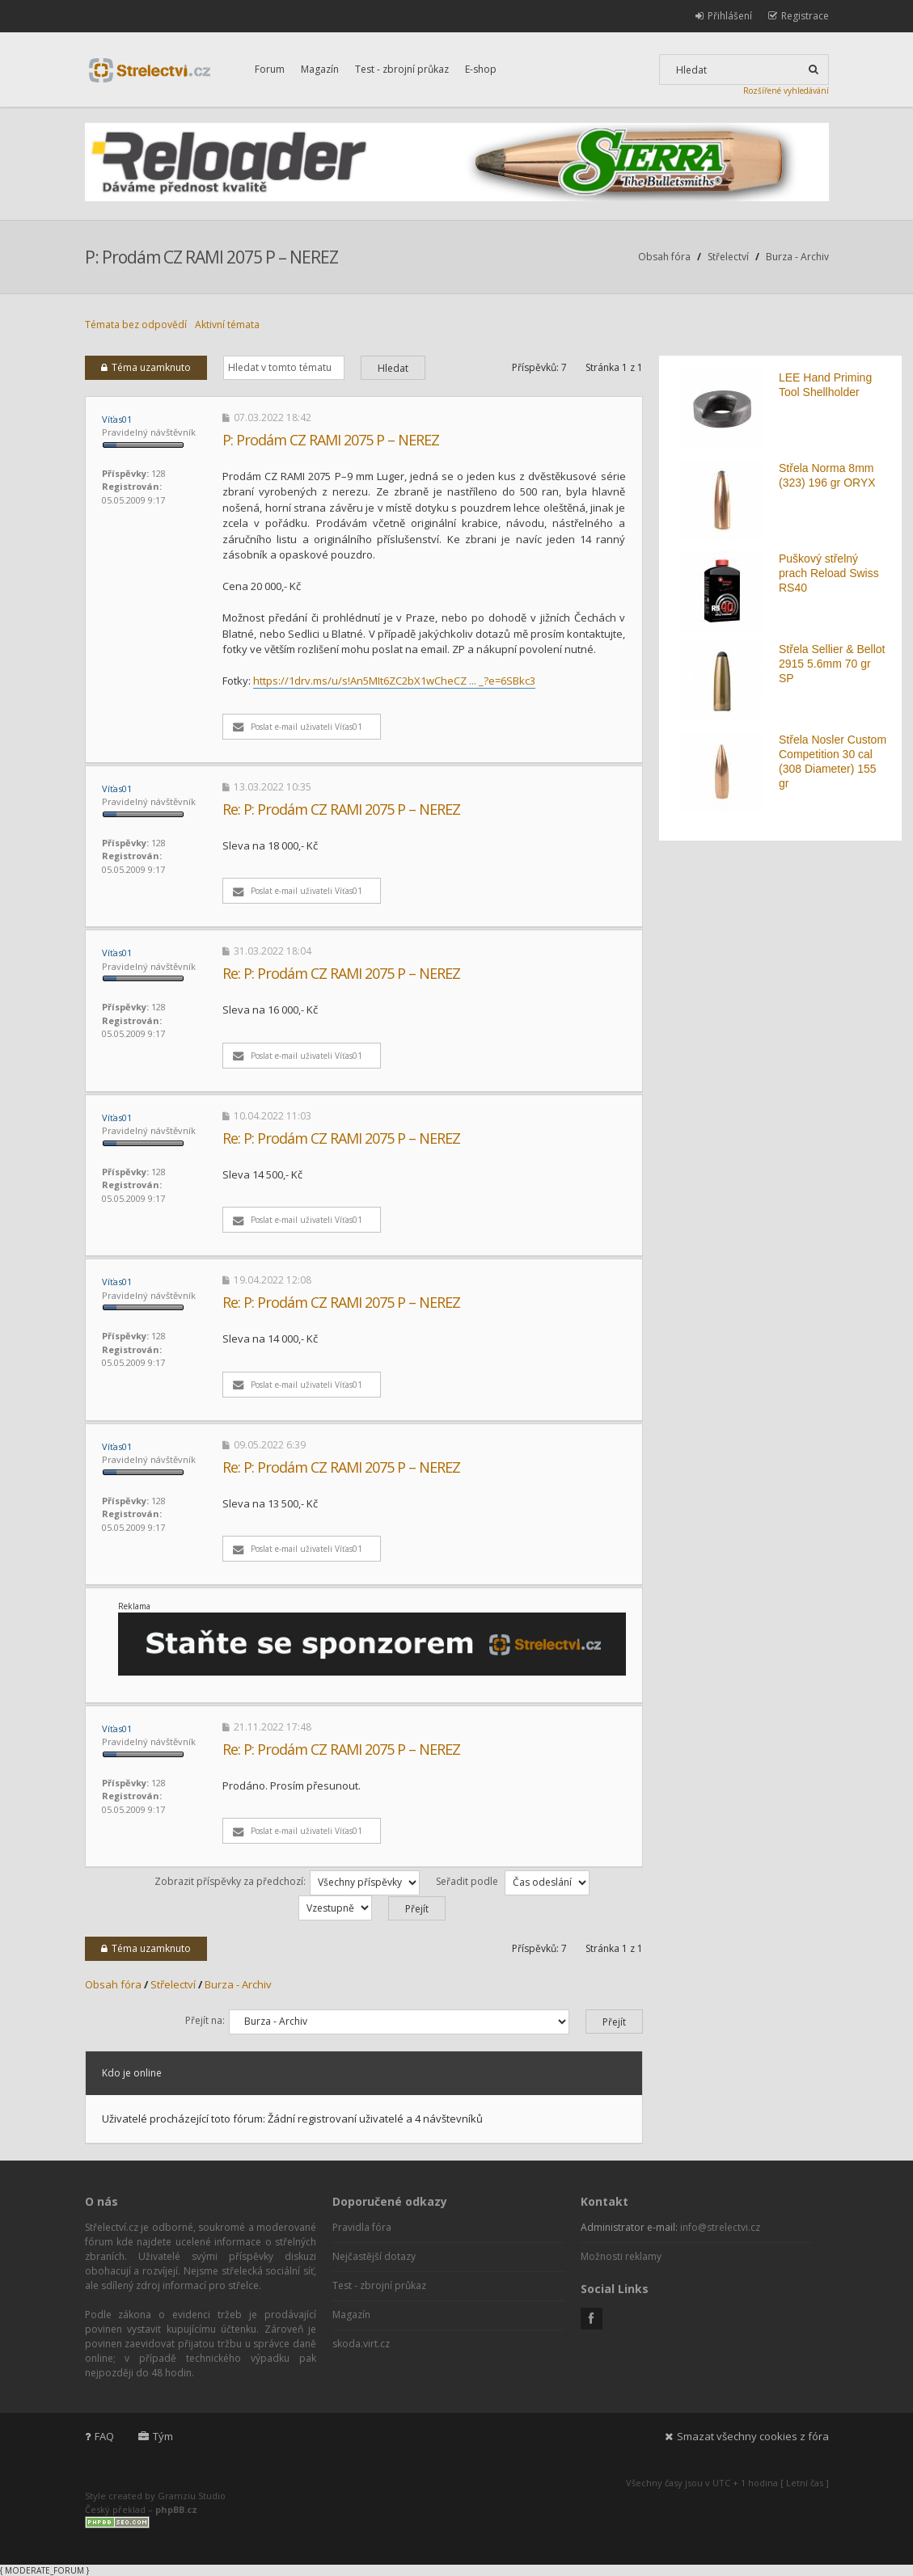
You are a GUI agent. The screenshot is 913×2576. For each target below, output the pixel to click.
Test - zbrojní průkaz (402, 69)
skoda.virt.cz (361, 2343)
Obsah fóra (664, 257)
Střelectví (728, 257)
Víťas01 (117, 419)
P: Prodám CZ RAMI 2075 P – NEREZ (211, 257)
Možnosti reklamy (621, 2256)
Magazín (320, 69)
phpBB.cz (176, 2509)
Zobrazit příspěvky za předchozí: (287, 1881)
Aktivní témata (227, 324)
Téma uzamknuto (146, 367)
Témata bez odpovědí (136, 324)
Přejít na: (205, 2020)
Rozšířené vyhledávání (786, 90)
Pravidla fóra (361, 2227)
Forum (270, 69)
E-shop (481, 69)
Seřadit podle (513, 1881)
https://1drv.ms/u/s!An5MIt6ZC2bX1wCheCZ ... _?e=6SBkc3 (394, 680)
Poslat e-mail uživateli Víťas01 (297, 726)
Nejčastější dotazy (374, 2256)
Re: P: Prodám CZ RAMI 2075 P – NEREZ (341, 809)
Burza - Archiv (797, 257)
